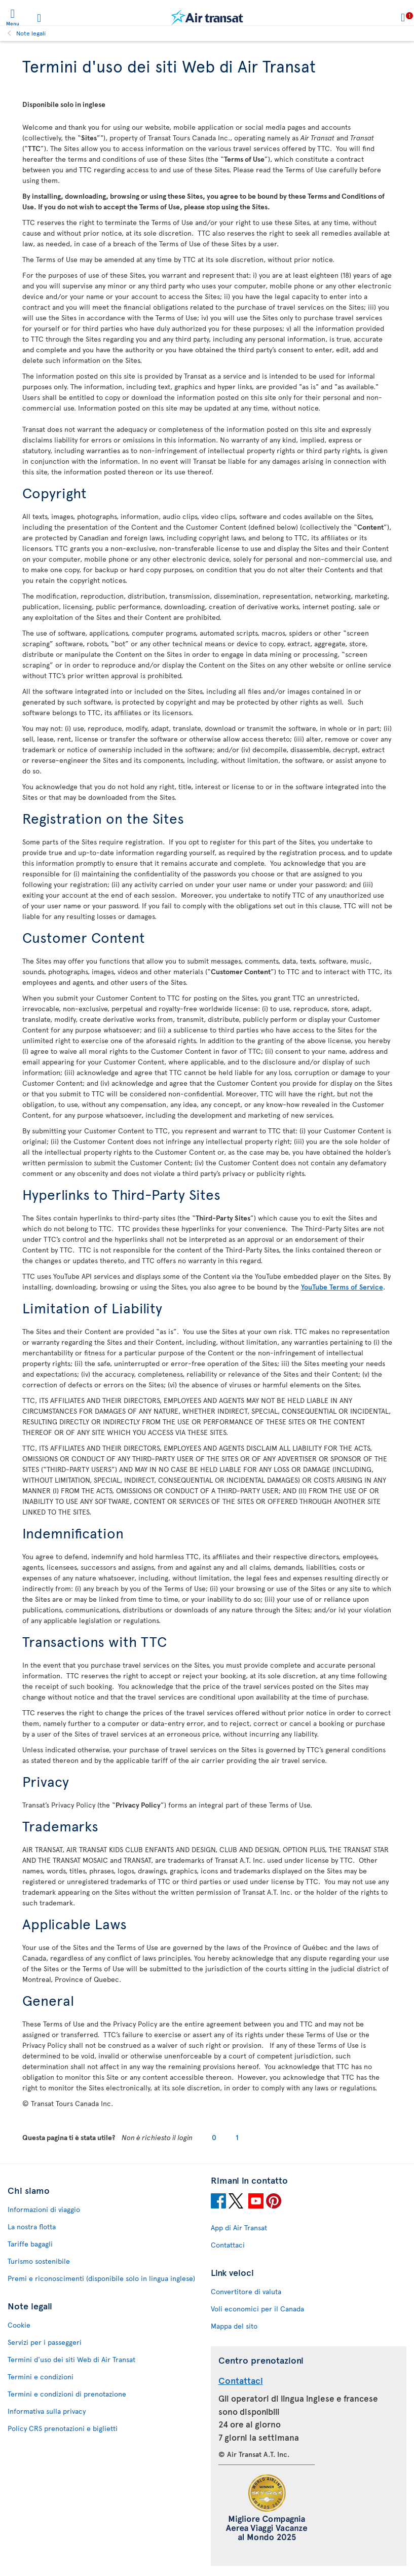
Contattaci (228, 2245)
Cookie (19, 2325)
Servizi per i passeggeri (45, 2342)
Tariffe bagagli (30, 2244)
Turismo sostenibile (39, 2261)
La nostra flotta (32, 2226)
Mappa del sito (234, 2326)
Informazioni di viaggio (44, 2209)
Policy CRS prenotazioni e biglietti (63, 2428)
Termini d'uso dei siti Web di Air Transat (71, 2359)
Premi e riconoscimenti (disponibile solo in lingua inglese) (101, 2278)
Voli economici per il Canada (257, 2308)
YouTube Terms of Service (342, 1287)
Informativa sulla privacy (47, 2411)
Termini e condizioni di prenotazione (67, 2394)
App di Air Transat (239, 2227)
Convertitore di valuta (246, 2291)
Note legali (31, 33)
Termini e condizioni (40, 2376)
